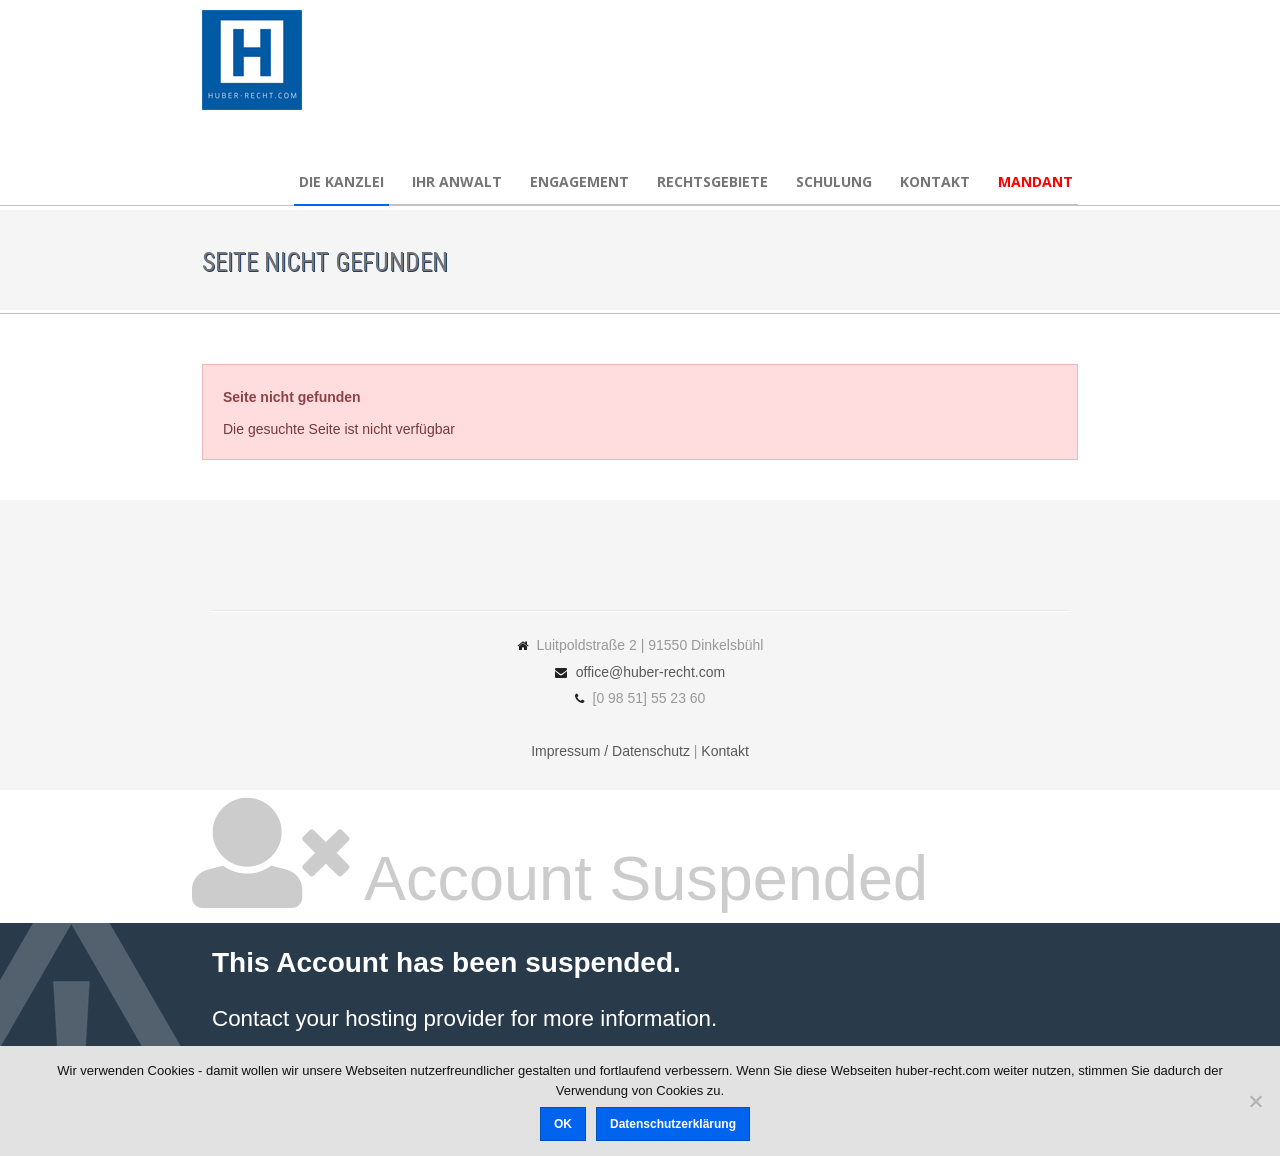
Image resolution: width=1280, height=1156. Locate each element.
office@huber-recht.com (650, 672)
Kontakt (935, 181)
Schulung (834, 181)
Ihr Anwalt (457, 181)
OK (563, 1124)
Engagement (579, 181)
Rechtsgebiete (712, 181)
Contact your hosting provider (358, 1018)
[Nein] (1255, 1101)
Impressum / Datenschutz (610, 751)
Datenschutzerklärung (673, 1124)
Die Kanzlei (341, 181)
